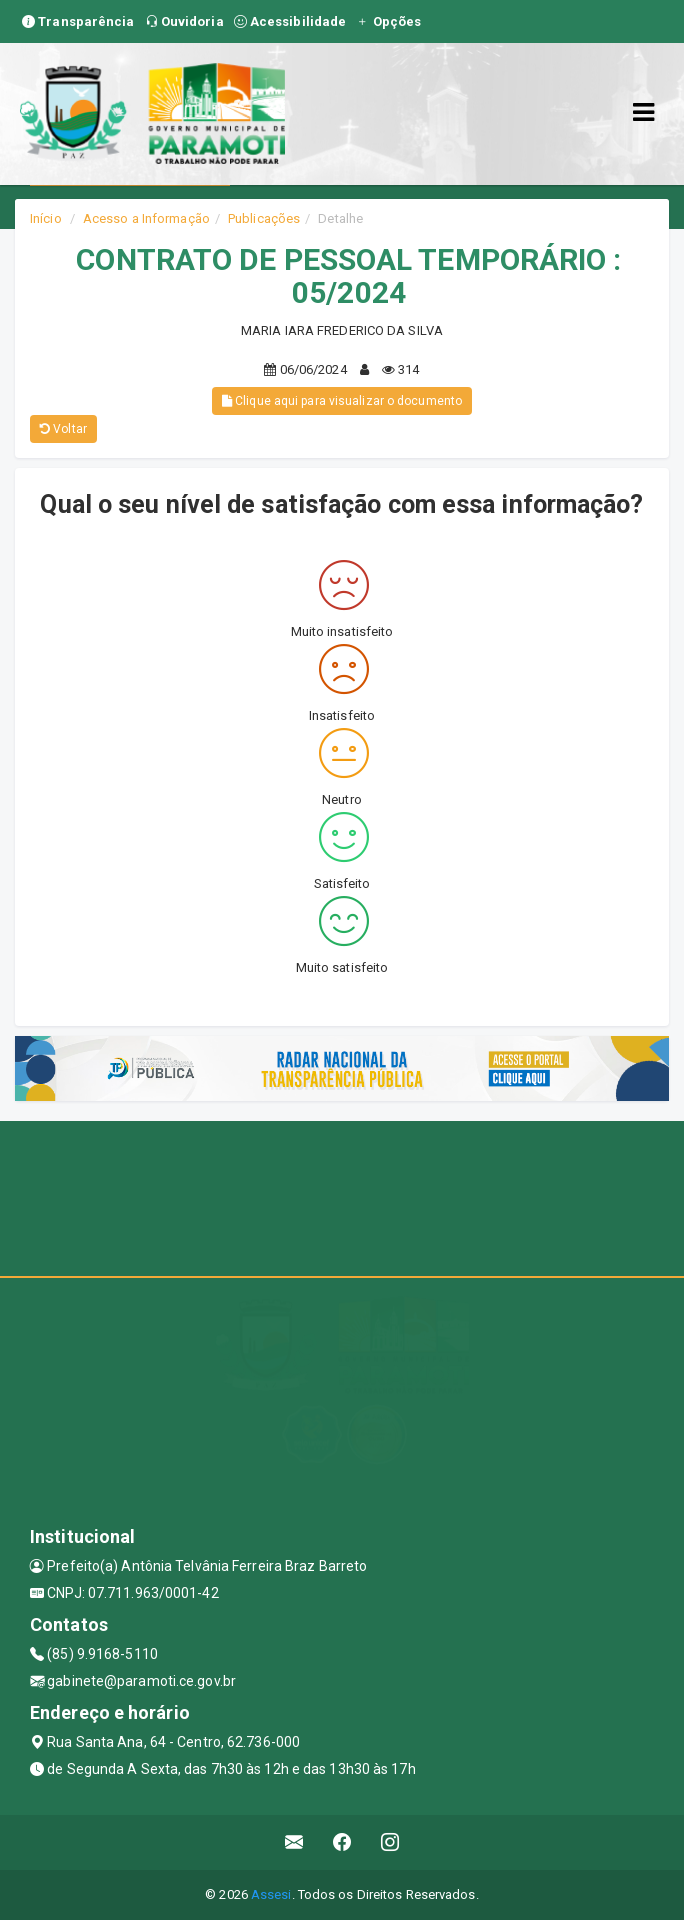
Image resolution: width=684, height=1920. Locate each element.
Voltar (63, 429)
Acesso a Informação (146, 218)
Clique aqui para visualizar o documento (342, 401)
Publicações (264, 218)
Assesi (271, 1894)
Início (46, 218)
